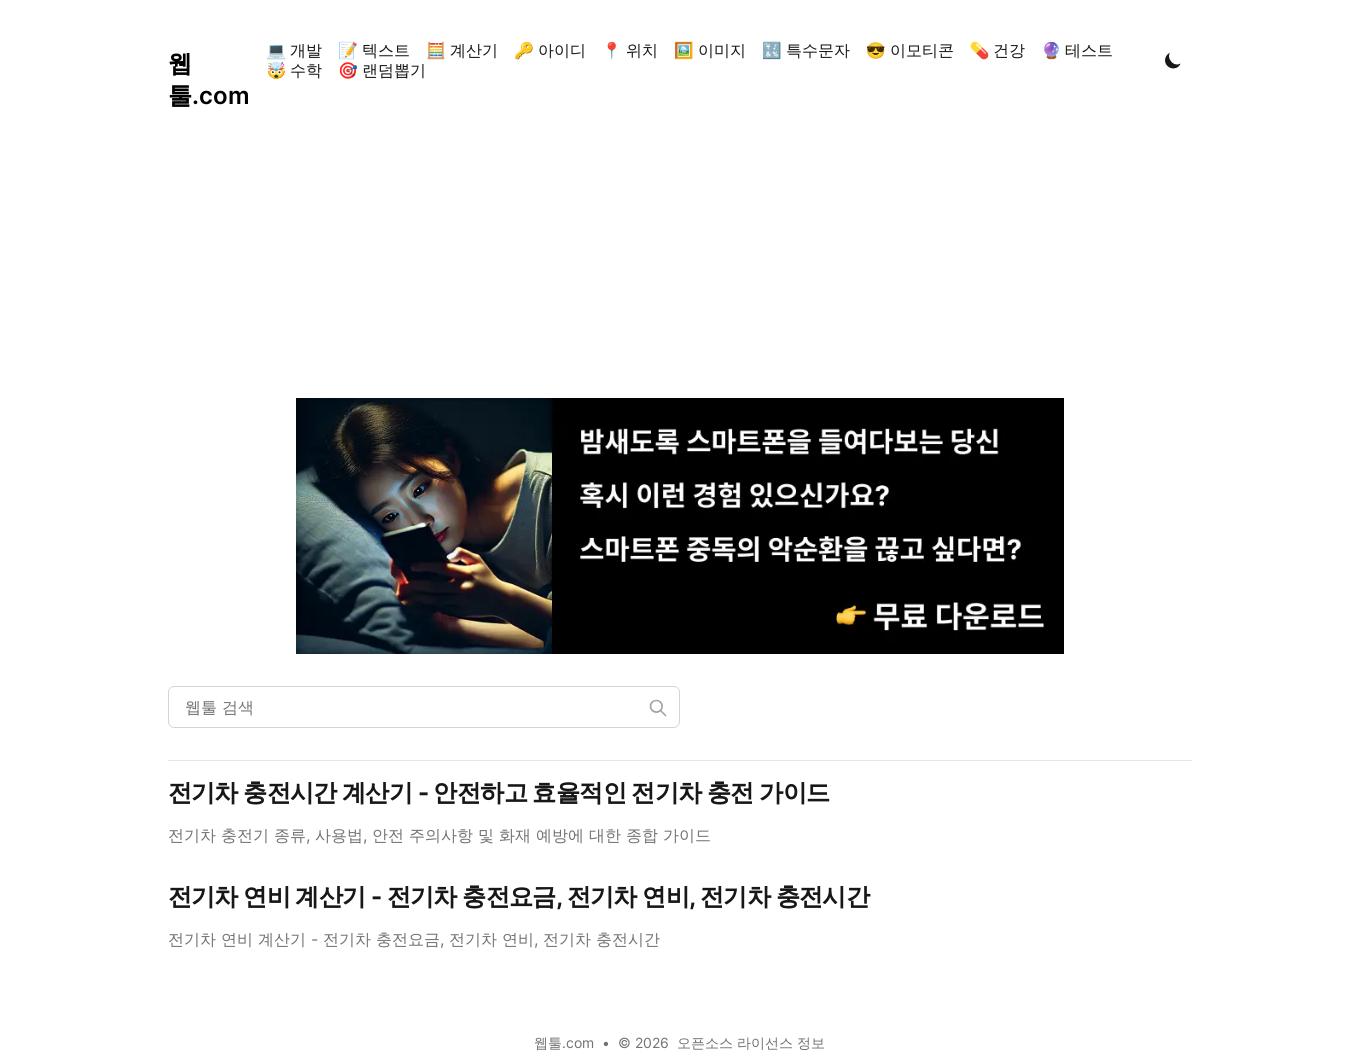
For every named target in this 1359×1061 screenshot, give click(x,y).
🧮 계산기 (462, 50)
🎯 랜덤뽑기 (382, 70)
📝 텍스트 (374, 50)
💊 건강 (998, 50)
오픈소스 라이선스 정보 (751, 1042)
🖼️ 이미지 (710, 50)
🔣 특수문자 (806, 50)
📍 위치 (630, 50)
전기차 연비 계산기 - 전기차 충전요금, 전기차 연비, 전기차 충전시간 (519, 896)
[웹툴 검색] (424, 707)
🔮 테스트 (1077, 50)
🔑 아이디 (550, 50)
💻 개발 (294, 50)
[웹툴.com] (213, 60)
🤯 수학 (294, 70)
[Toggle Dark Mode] (1173, 60)
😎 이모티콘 (910, 50)
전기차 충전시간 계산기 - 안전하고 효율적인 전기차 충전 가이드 (499, 792)
